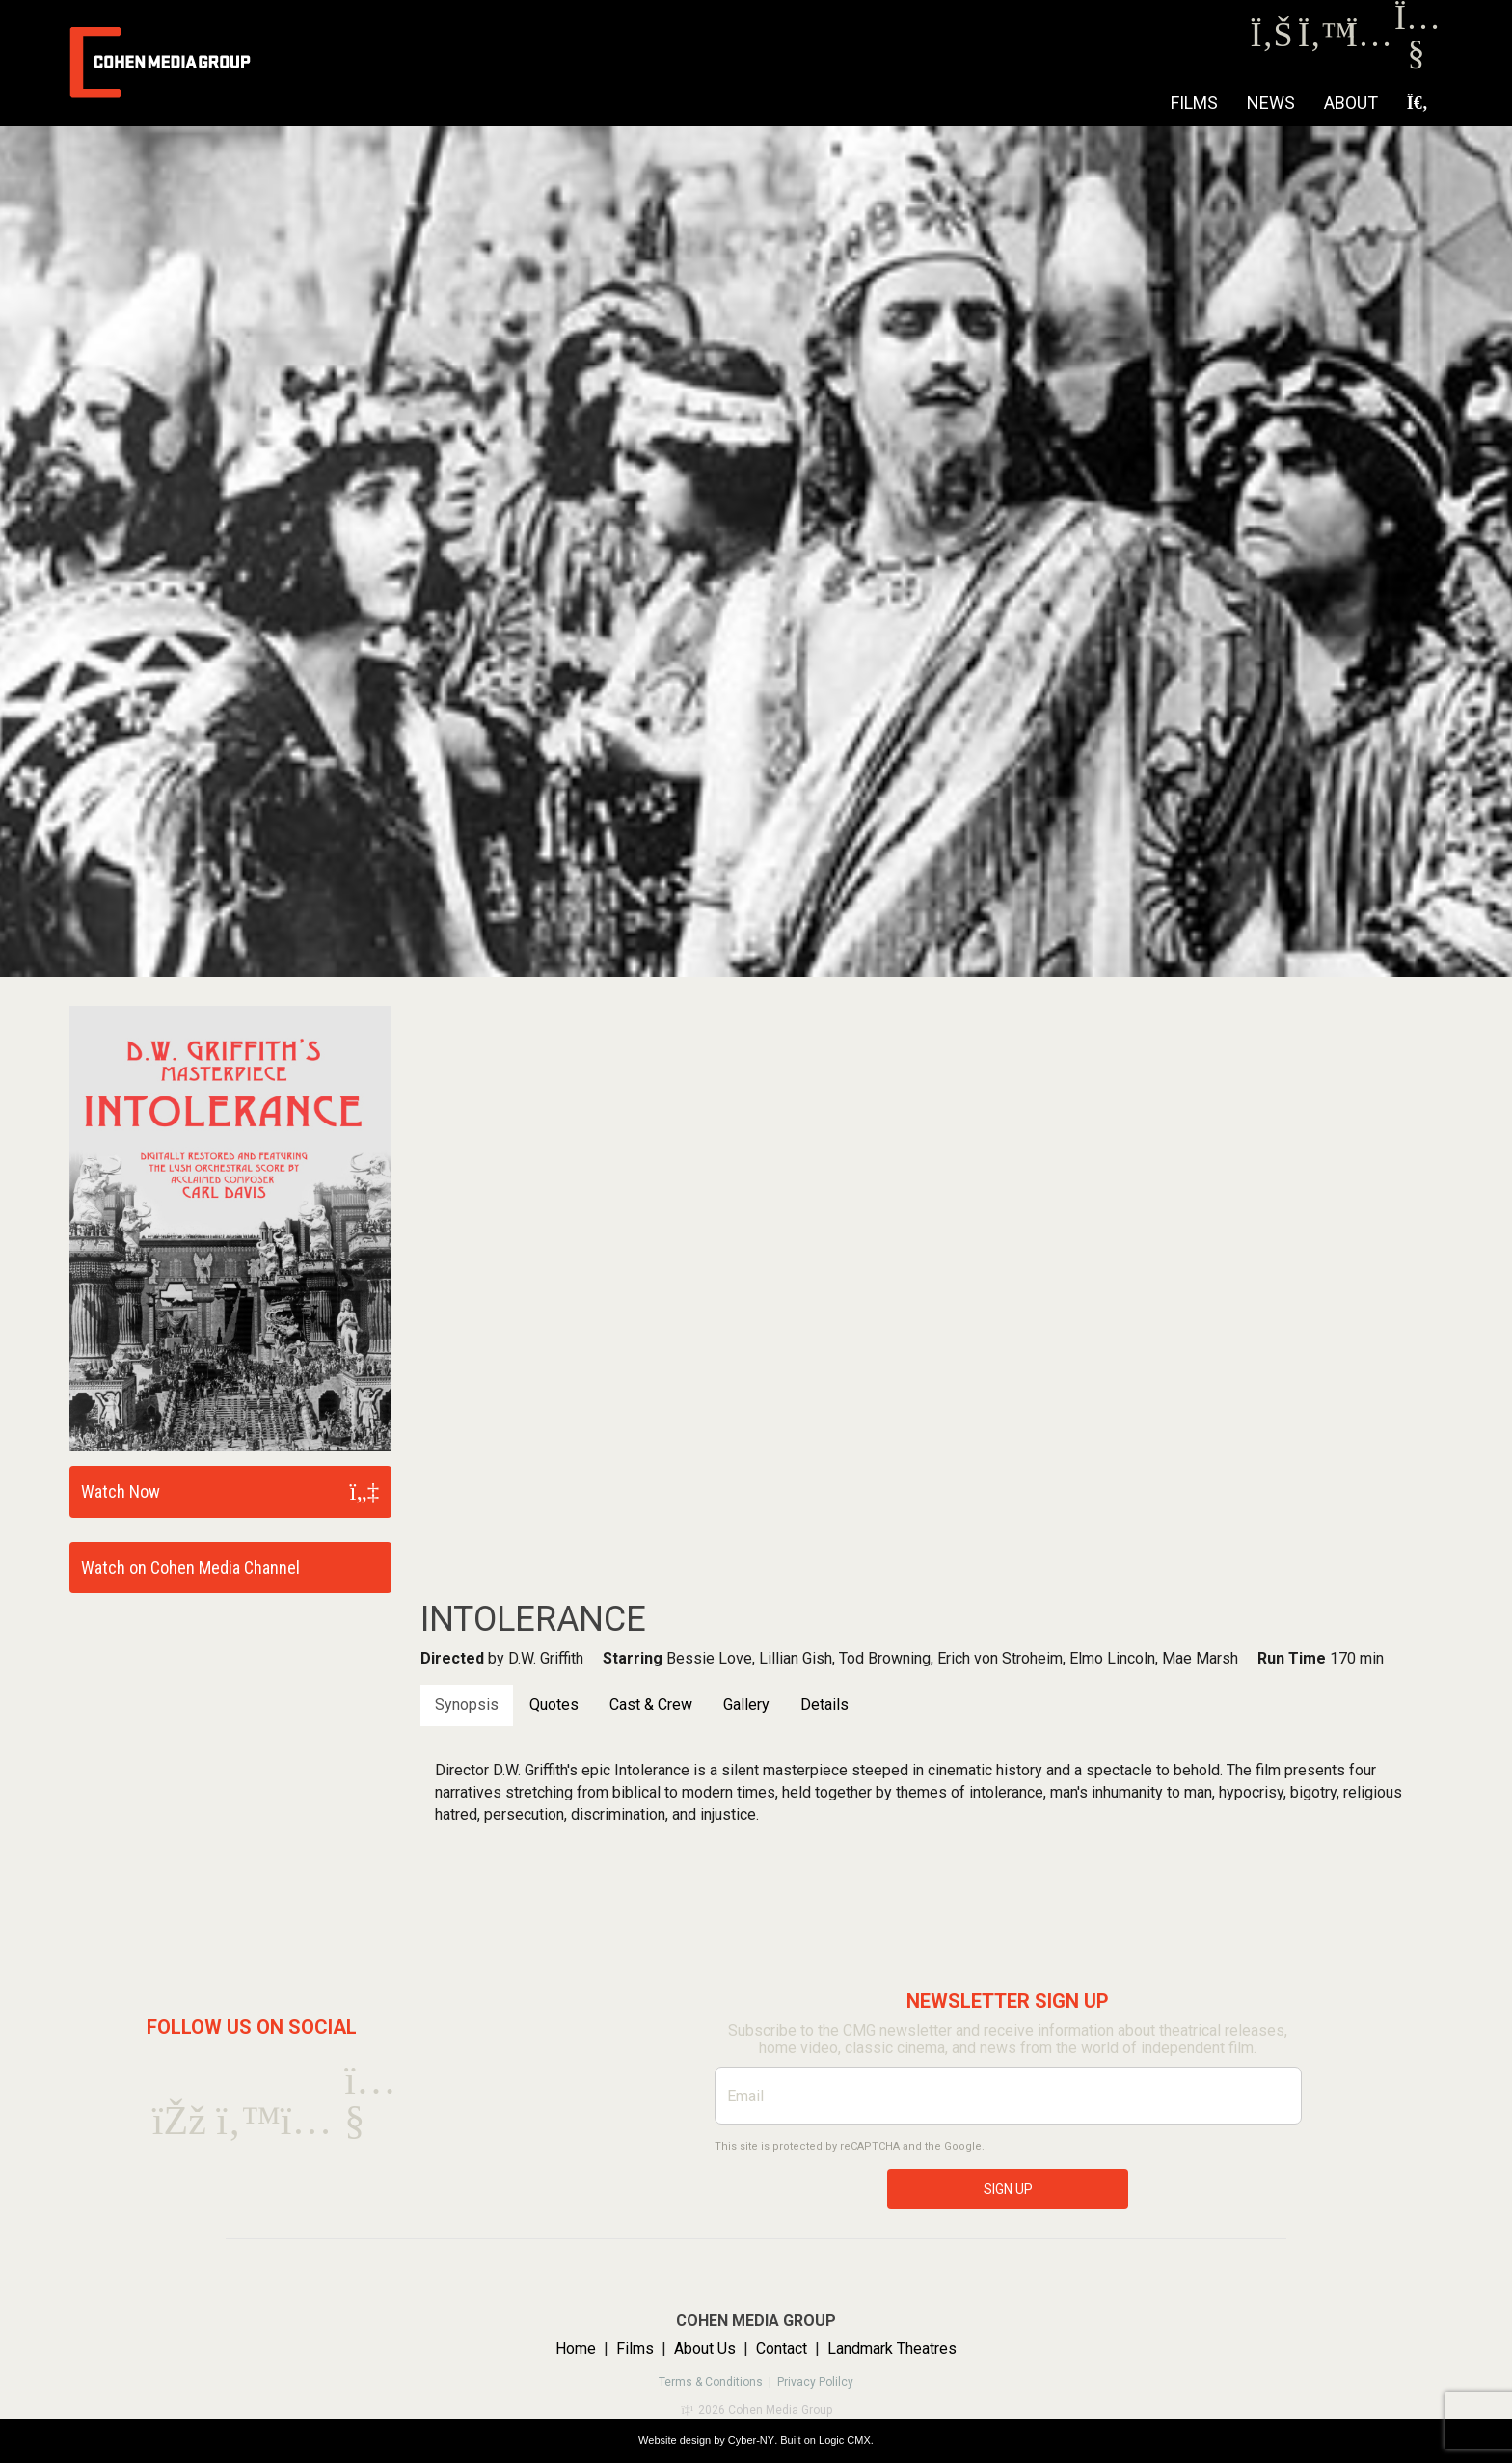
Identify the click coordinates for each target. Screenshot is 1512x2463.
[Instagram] (1368, 40)
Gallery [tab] (746, 1704)
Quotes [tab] (554, 1704)
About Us (705, 2349)
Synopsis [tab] (467, 1704)
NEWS (1271, 103)
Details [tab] (824, 1704)
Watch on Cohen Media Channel (190, 1567)
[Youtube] (1416, 57)
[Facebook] (1271, 40)
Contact (781, 2349)
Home (575, 2349)
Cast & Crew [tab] (650, 1704)
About (1351, 103)
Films (1194, 103)
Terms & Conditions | (718, 2382)
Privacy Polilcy (815, 2382)
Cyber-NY (751, 2440)
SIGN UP (1008, 2189)
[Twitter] (1319, 40)
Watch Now (120, 1491)
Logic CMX (845, 2440)
